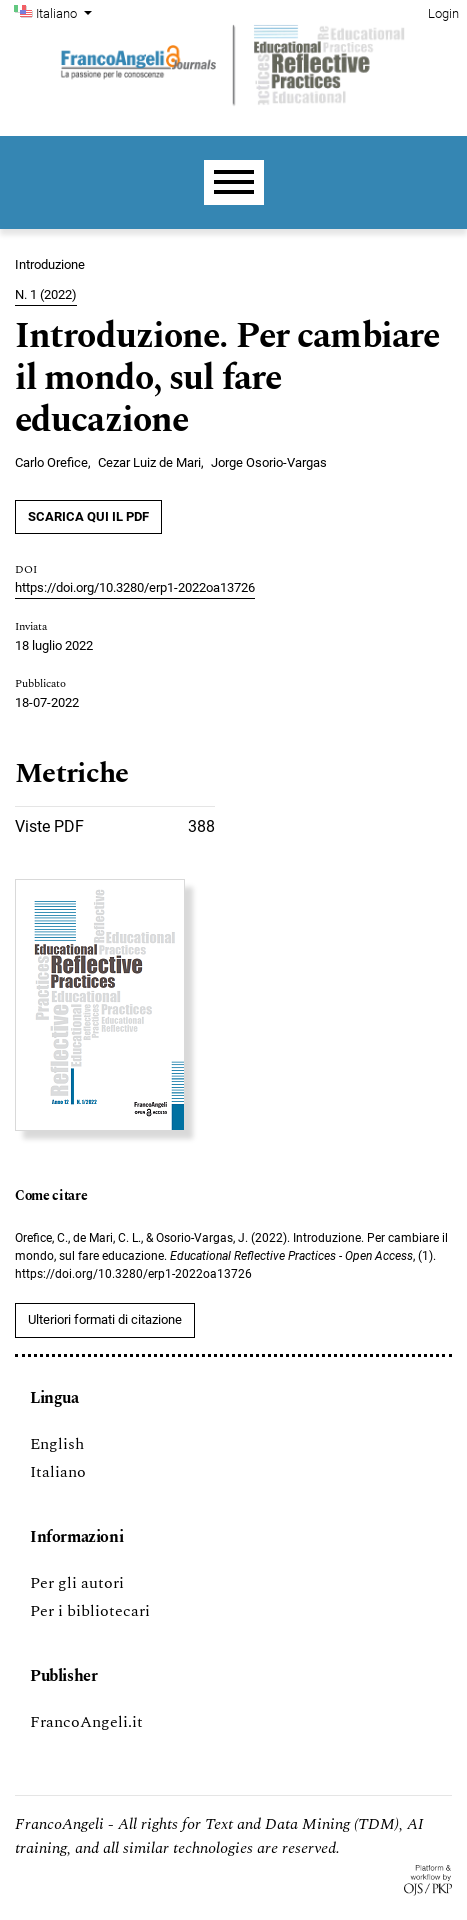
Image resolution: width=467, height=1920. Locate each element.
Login (443, 13)
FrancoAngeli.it (86, 1722)
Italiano (66, 12)
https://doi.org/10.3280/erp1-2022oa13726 (135, 587)
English (57, 1444)
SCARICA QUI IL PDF (88, 516)
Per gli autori (77, 1583)
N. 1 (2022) (46, 294)
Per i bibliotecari (90, 1611)
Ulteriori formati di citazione (105, 1319)
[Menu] (234, 182)
